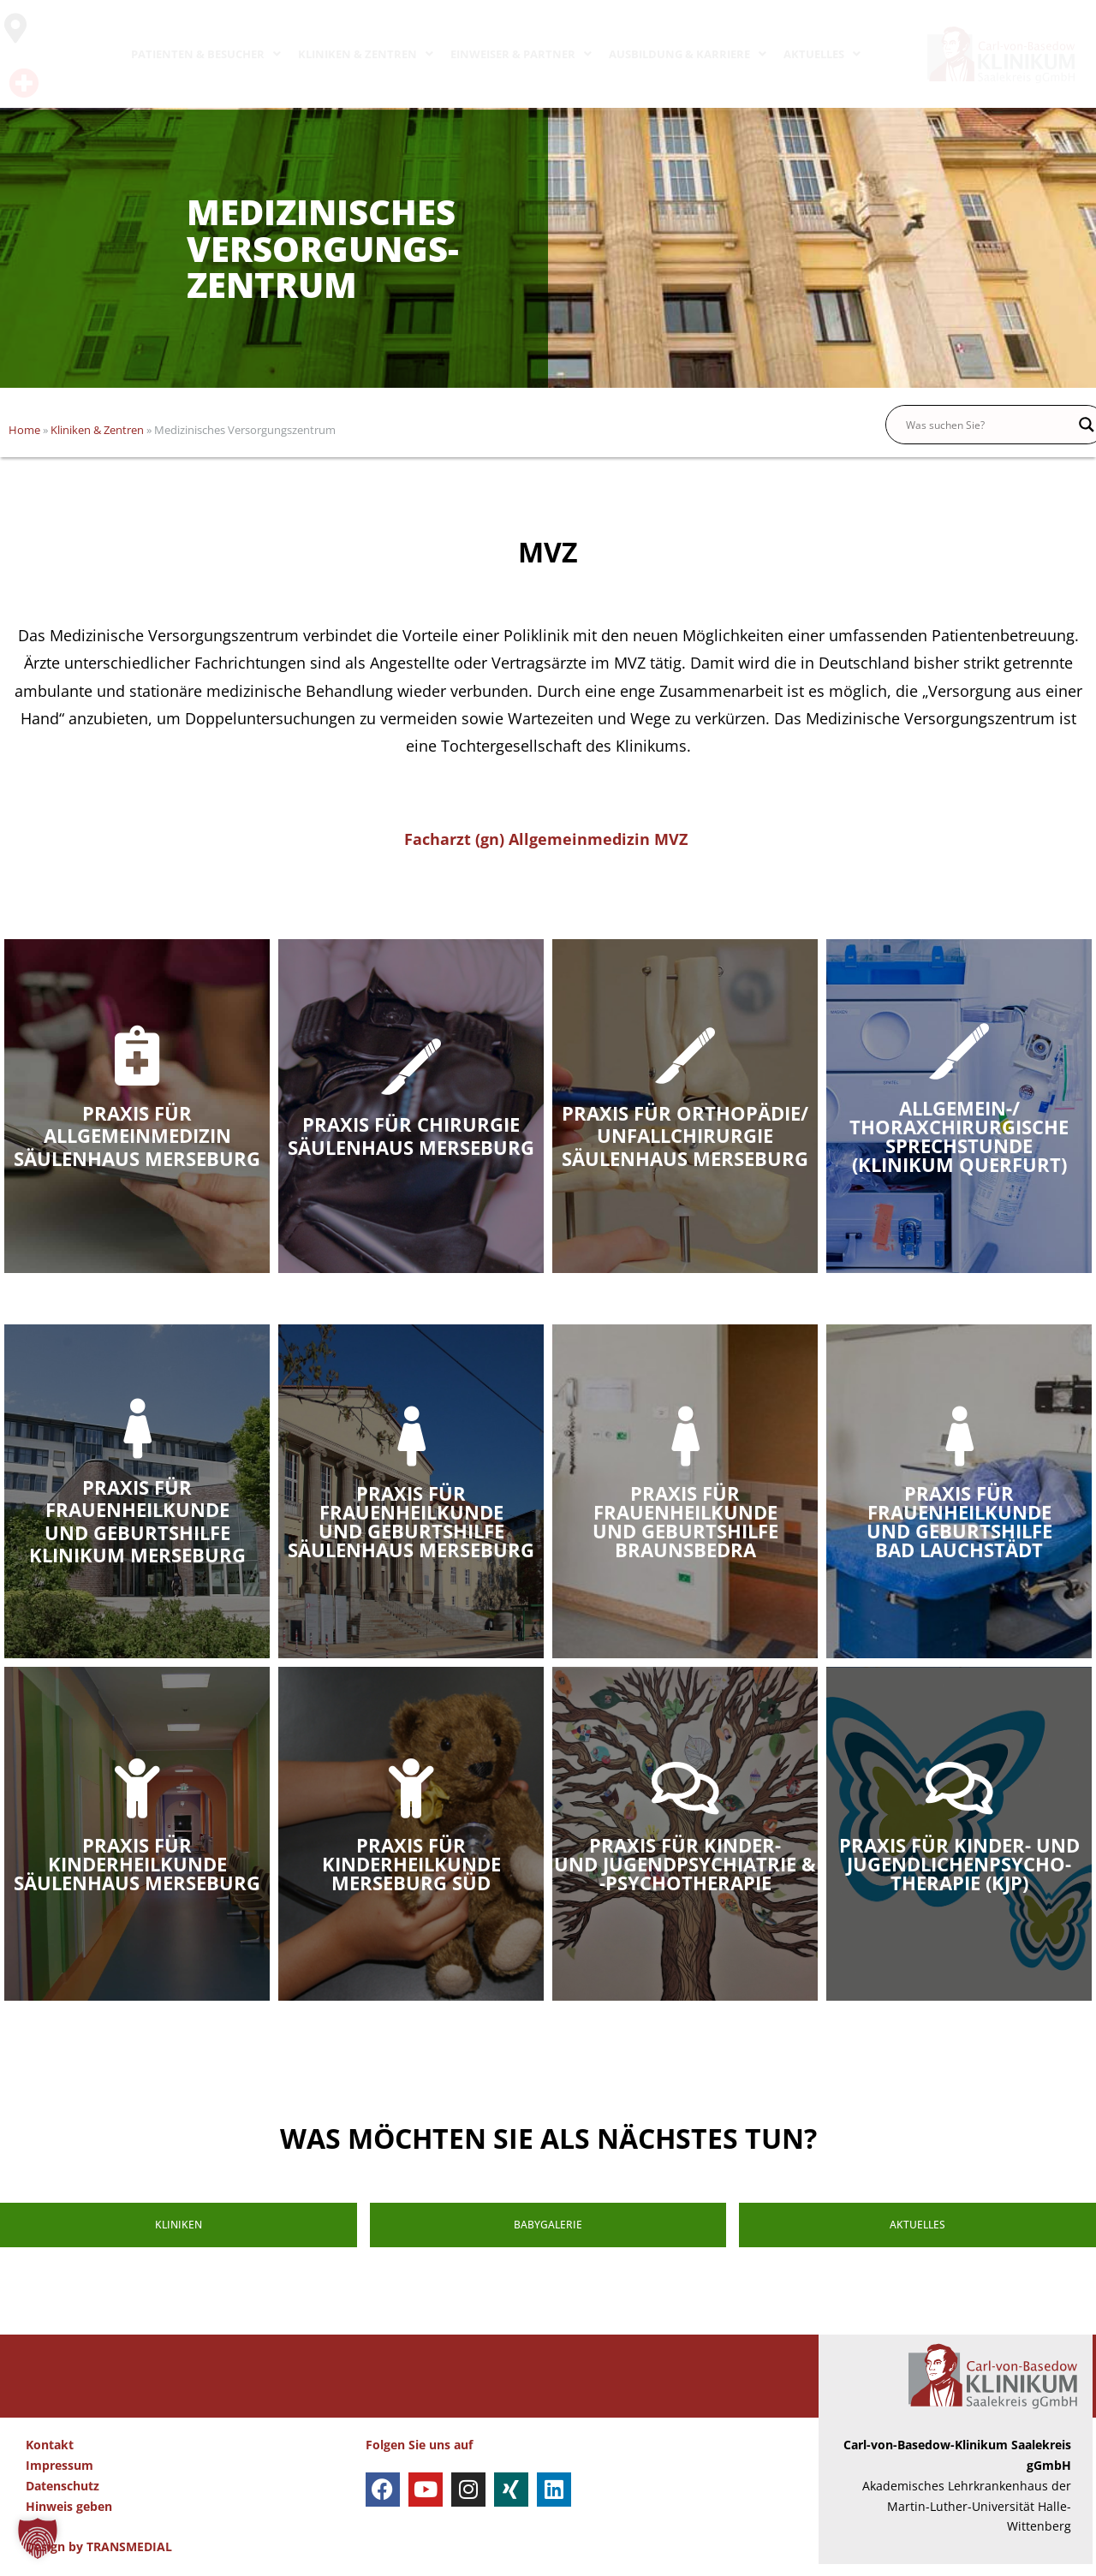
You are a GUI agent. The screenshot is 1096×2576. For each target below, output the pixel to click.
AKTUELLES (822, 54)
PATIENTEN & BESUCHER (206, 54)
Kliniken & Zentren (97, 429)
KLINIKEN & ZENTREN (365, 54)
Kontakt (50, 2456)
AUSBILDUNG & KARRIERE (687, 54)
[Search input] (988, 425)
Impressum (59, 2477)
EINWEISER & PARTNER (521, 54)
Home (24, 429)
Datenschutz (62, 2498)
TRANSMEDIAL (129, 2558)
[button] (37, 2538)
